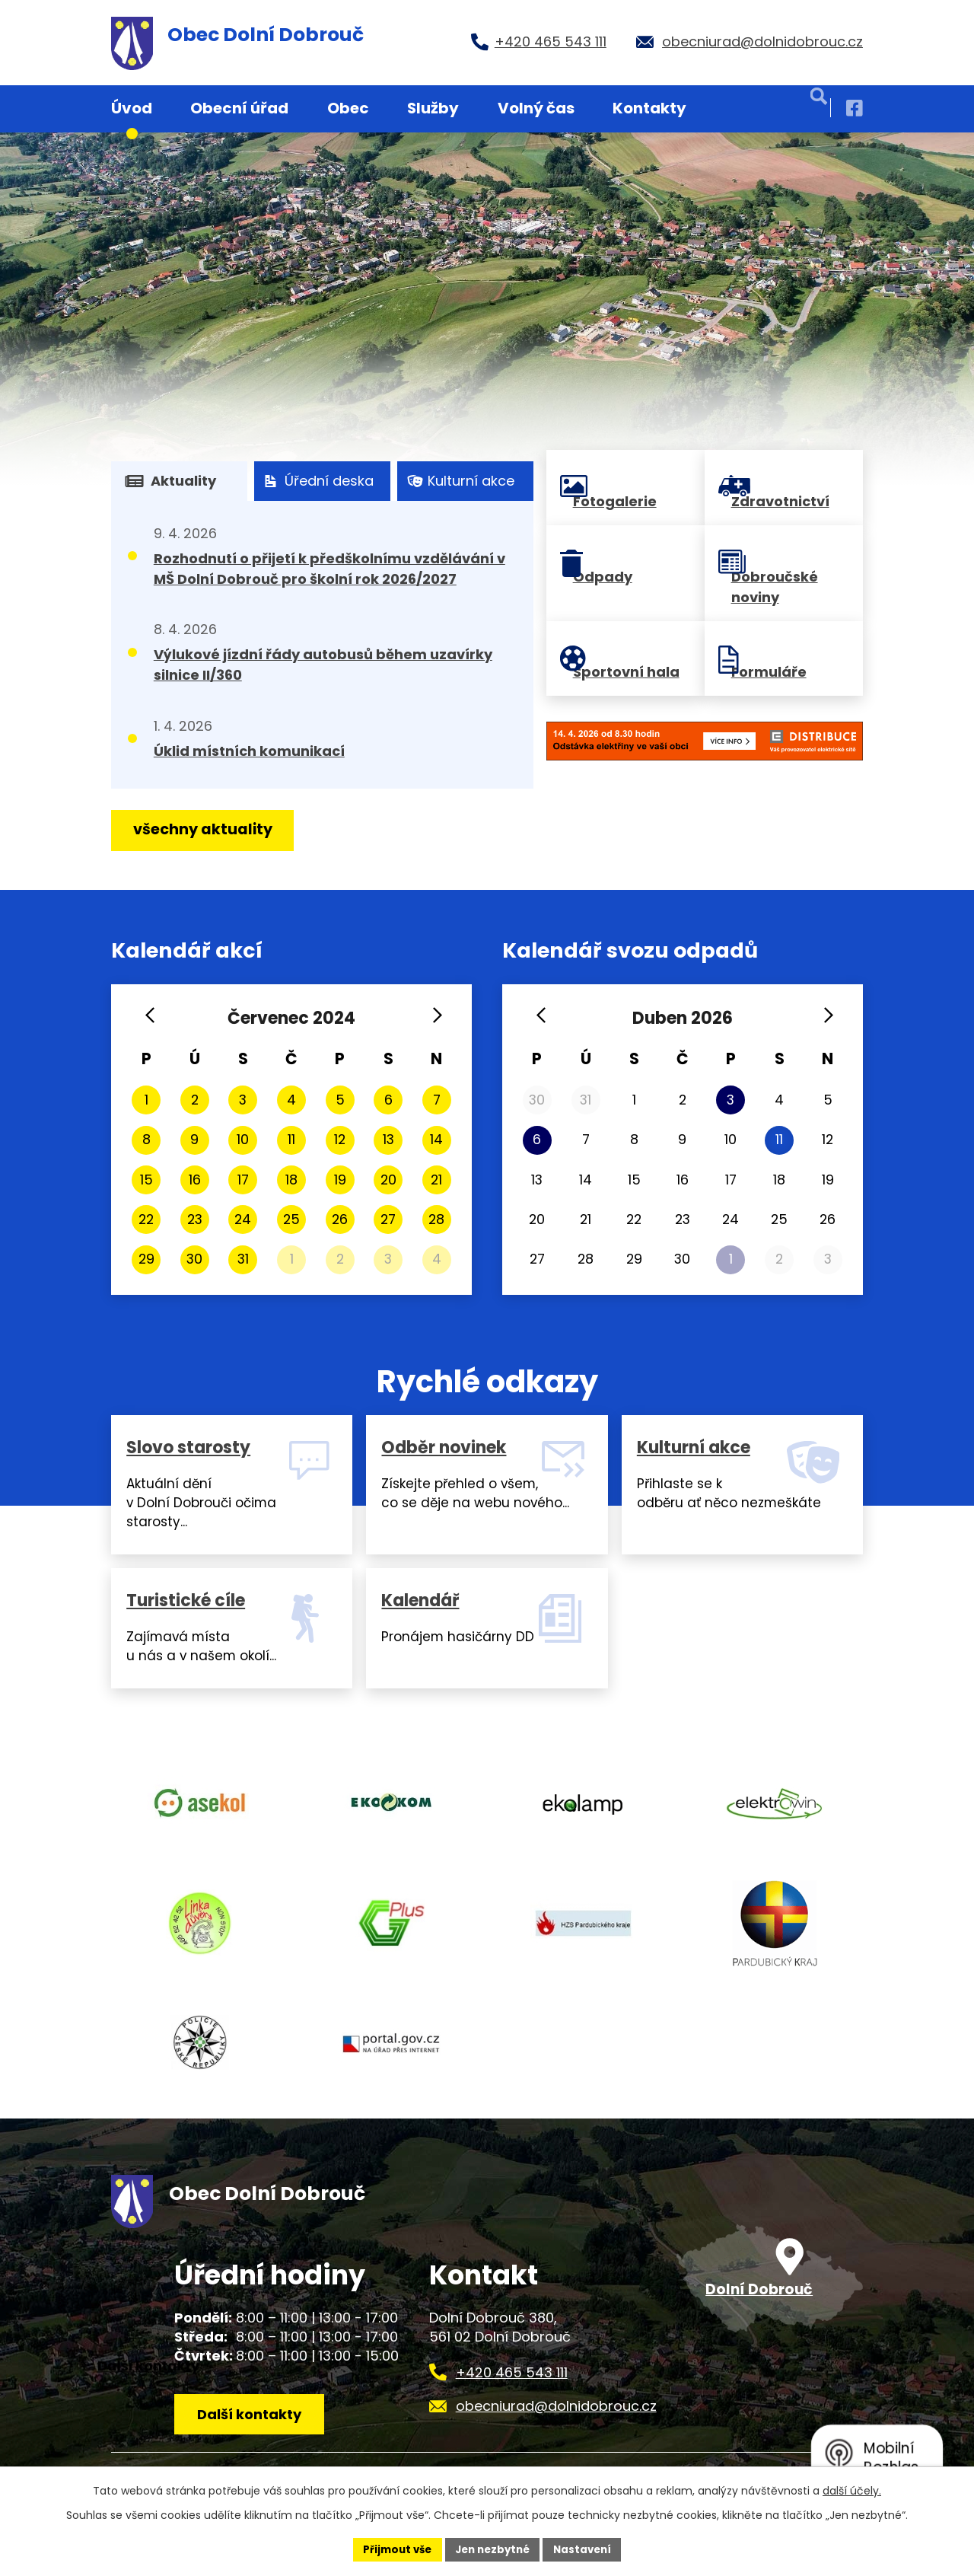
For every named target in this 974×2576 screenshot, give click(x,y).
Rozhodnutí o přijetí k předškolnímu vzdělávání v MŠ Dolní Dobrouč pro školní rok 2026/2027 (329, 568)
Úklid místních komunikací (249, 750)
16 (195, 1179)
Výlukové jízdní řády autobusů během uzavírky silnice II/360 (323, 664)
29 (146, 1258)
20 (388, 1179)
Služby (433, 108)
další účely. (852, 2489)
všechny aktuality (208, 830)
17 (243, 1179)
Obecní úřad (239, 108)
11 (291, 1139)
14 (436, 1139)
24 (242, 1219)
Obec (348, 108)
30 (194, 1258)
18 (291, 1179)
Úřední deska (317, 480)
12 (339, 1139)
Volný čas (536, 108)
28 (436, 1219)
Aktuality (170, 480)
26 (340, 1219)
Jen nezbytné (493, 2548)
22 (146, 1219)
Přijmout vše (392, 2548)
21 (436, 1179)
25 (291, 1219)
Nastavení (587, 2548)
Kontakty (649, 108)
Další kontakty (254, 2459)
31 (243, 1258)
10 (243, 1139)
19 (340, 1179)
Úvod (131, 108)
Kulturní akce (460, 480)
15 (146, 1179)
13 (388, 1139)
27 (388, 1219)
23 (194, 1219)
